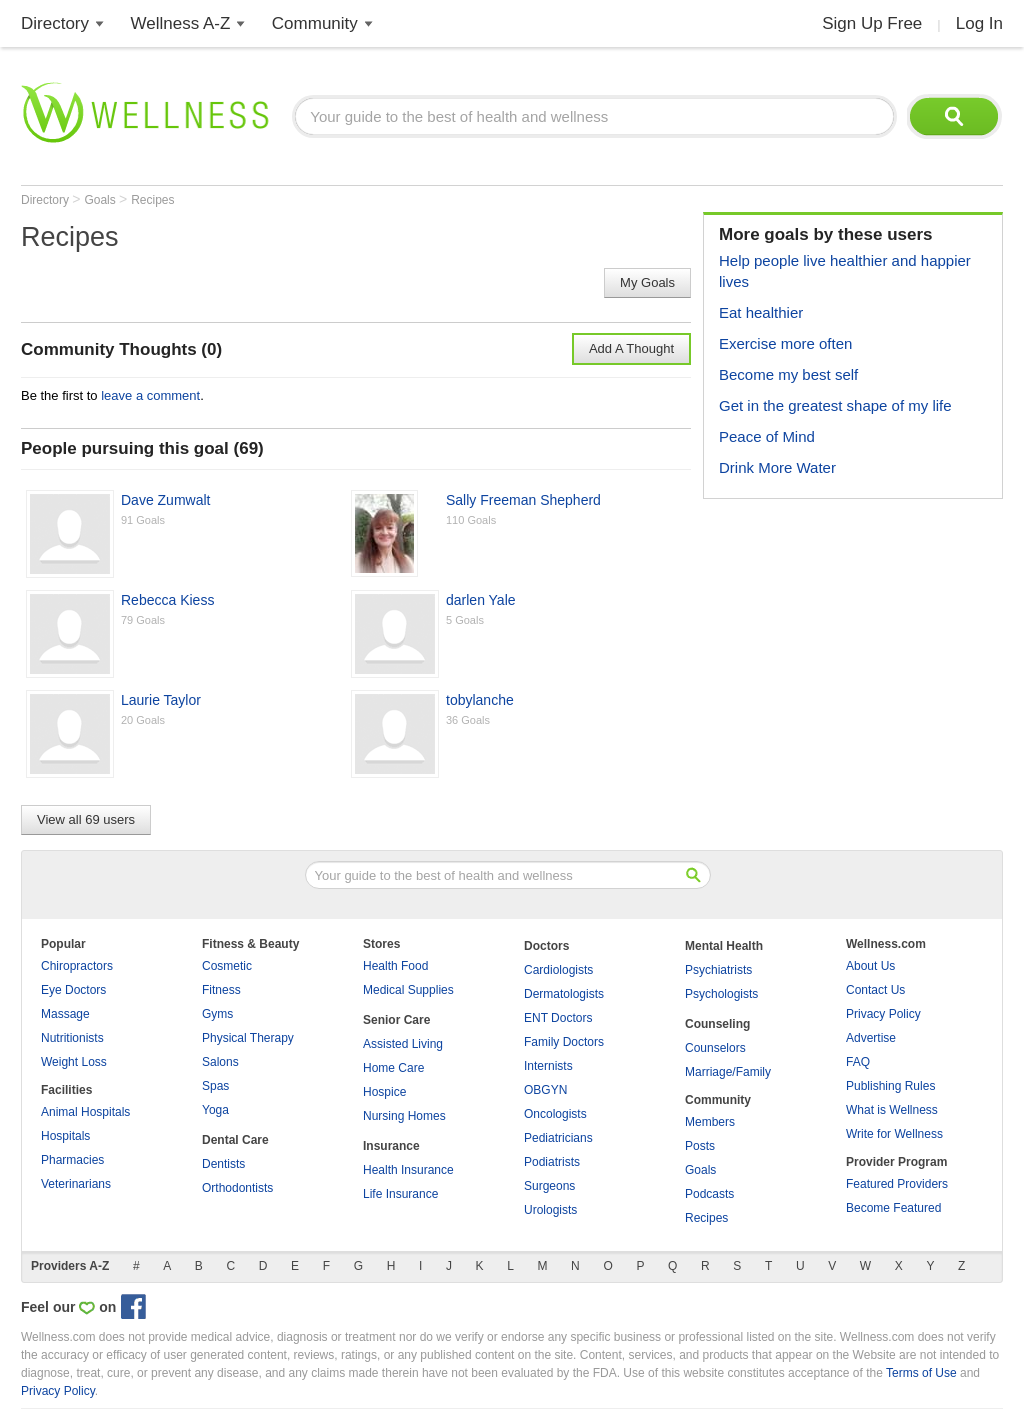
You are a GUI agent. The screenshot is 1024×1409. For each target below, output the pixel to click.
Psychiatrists (718, 970)
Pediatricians (558, 1138)
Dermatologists (564, 994)
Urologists (550, 1210)
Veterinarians (76, 1184)
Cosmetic (227, 966)
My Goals (647, 282)
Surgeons (549, 1186)
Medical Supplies (408, 990)
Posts (700, 1146)
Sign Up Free (872, 23)
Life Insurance (400, 1194)
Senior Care (396, 1020)
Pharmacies (72, 1160)
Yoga (215, 1110)
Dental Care (235, 1140)
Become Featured (893, 1208)
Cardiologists (558, 970)
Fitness (221, 990)
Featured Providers (897, 1184)
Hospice (384, 1092)
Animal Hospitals (85, 1112)
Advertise (871, 1038)
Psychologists (721, 994)
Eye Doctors (73, 990)
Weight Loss (74, 1062)
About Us (870, 966)
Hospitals (65, 1136)
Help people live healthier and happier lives (845, 271)
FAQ (858, 1062)
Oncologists (555, 1114)
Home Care (393, 1068)
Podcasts (709, 1194)
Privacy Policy (883, 1014)
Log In (979, 23)
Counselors (715, 1048)
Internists (548, 1066)
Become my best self (788, 374)
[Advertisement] (853, 639)
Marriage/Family (728, 1072)
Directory (55, 23)
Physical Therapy (248, 1038)
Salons (220, 1062)
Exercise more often (785, 343)
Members (710, 1122)
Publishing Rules (890, 1086)
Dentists (223, 1164)
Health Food (395, 966)
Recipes (152, 200)
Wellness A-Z (181, 23)
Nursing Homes (404, 1116)
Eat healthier (761, 312)
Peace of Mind (767, 436)
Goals (101, 200)
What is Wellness (892, 1110)
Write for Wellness (894, 1134)
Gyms (217, 1014)
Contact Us (875, 990)
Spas (215, 1086)
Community (315, 23)
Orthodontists (237, 1188)
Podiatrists (552, 1162)
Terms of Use (921, 1373)
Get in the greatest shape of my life (835, 405)
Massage (65, 1014)
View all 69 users (86, 819)
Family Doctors (564, 1042)
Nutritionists (72, 1038)
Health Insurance (408, 1170)
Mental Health (724, 946)
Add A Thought (631, 348)
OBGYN (545, 1090)
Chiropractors (77, 966)
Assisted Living (403, 1044)
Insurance (391, 1146)
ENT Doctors (558, 1018)
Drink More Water (777, 467)
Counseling (717, 1024)
